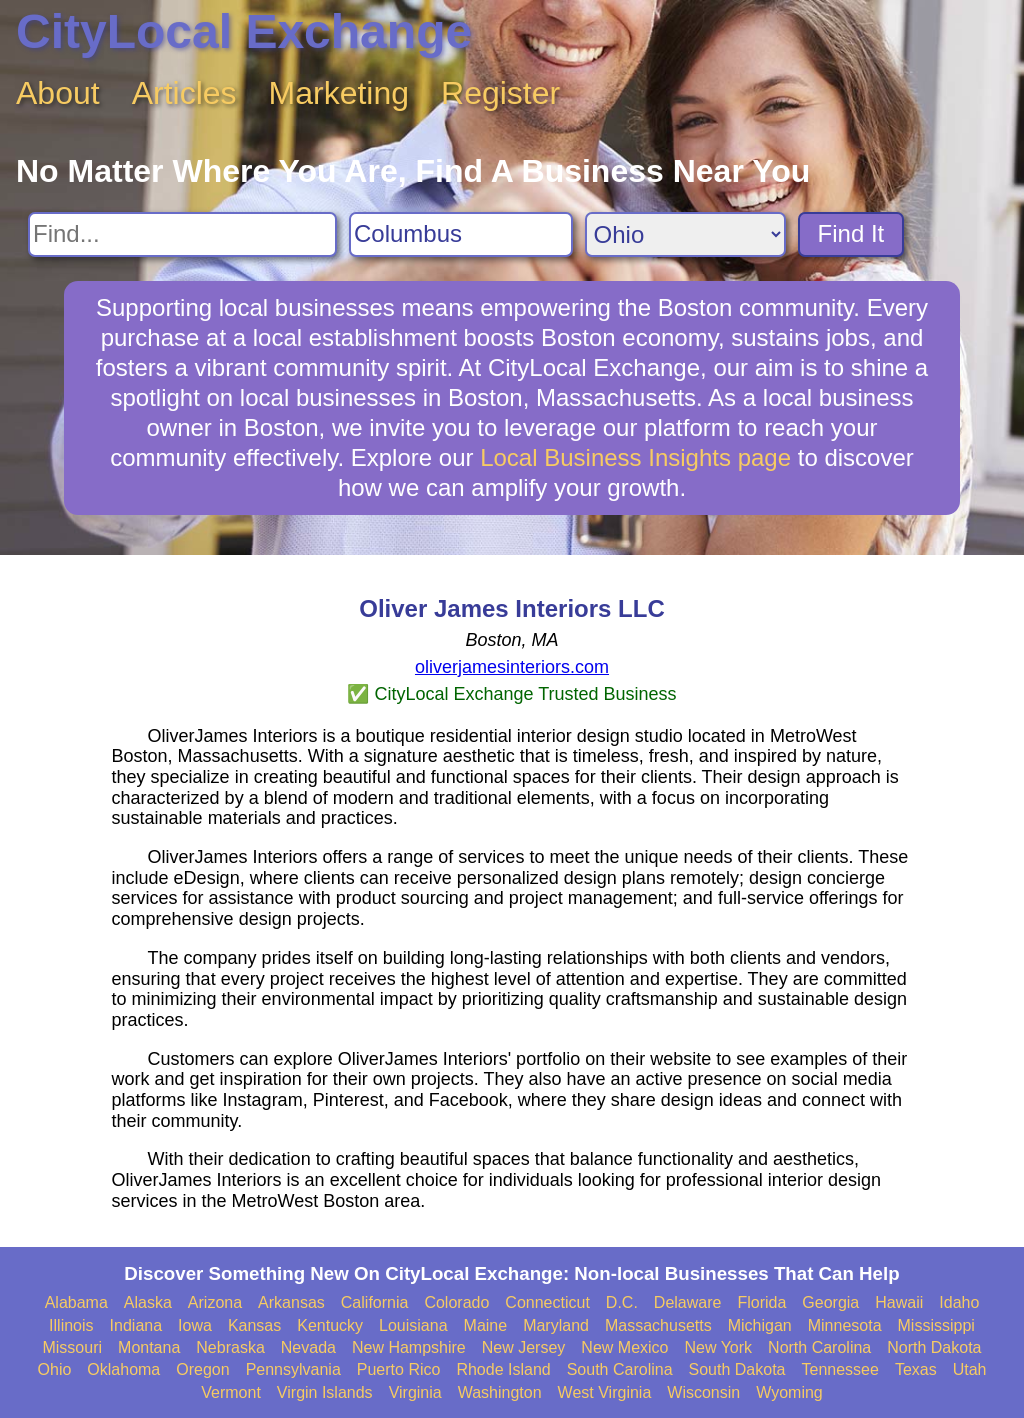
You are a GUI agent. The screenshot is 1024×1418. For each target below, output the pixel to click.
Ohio (55, 1369)
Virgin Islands (325, 1392)
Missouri (72, 1347)
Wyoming (789, 1392)
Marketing (339, 93)
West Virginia (605, 1392)
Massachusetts (658, 1325)
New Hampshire (409, 1347)
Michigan (760, 1325)
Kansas (254, 1325)
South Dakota (737, 1369)
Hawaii (899, 1302)
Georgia (830, 1302)
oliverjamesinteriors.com (512, 667)
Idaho (959, 1302)
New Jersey (524, 1347)
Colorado (456, 1302)
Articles (184, 93)
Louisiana (413, 1325)
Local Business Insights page (635, 457)
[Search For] (182, 234)
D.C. (622, 1302)
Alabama (76, 1302)
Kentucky (330, 1325)
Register (500, 93)
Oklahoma (123, 1369)
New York (718, 1347)
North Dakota (934, 1347)
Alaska (148, 1302)
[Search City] (461, 234)
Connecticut (547, 1302)
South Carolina (620, 1369)
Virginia (415, 1392)
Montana (149, 1347)
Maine (486, 1325)
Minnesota (845, 1325)
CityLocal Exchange (244, 31)
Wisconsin (703, 1392)
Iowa (195, 1325)
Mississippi (936, 1325)
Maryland (556, 1325)
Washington (500, 1392)
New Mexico (624, 1347)
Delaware (688, 1302)
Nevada (308, 1347)
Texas (916, 1369)
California (375, 1302)
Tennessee (839, 1369)
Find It (851, 233)
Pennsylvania (293, 1369)
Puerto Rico (399, 1369)
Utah (970, 1369)
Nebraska (230, 1347)
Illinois (71, 1325)
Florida (761, 1302)
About (58, 93)
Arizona (215, 1302)
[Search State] (685, 234)
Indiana (136, 1325)
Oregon (202, 1369)
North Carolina (819, 1347)
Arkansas (291, 1302)
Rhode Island (503, 1369)
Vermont (231, 1392)
